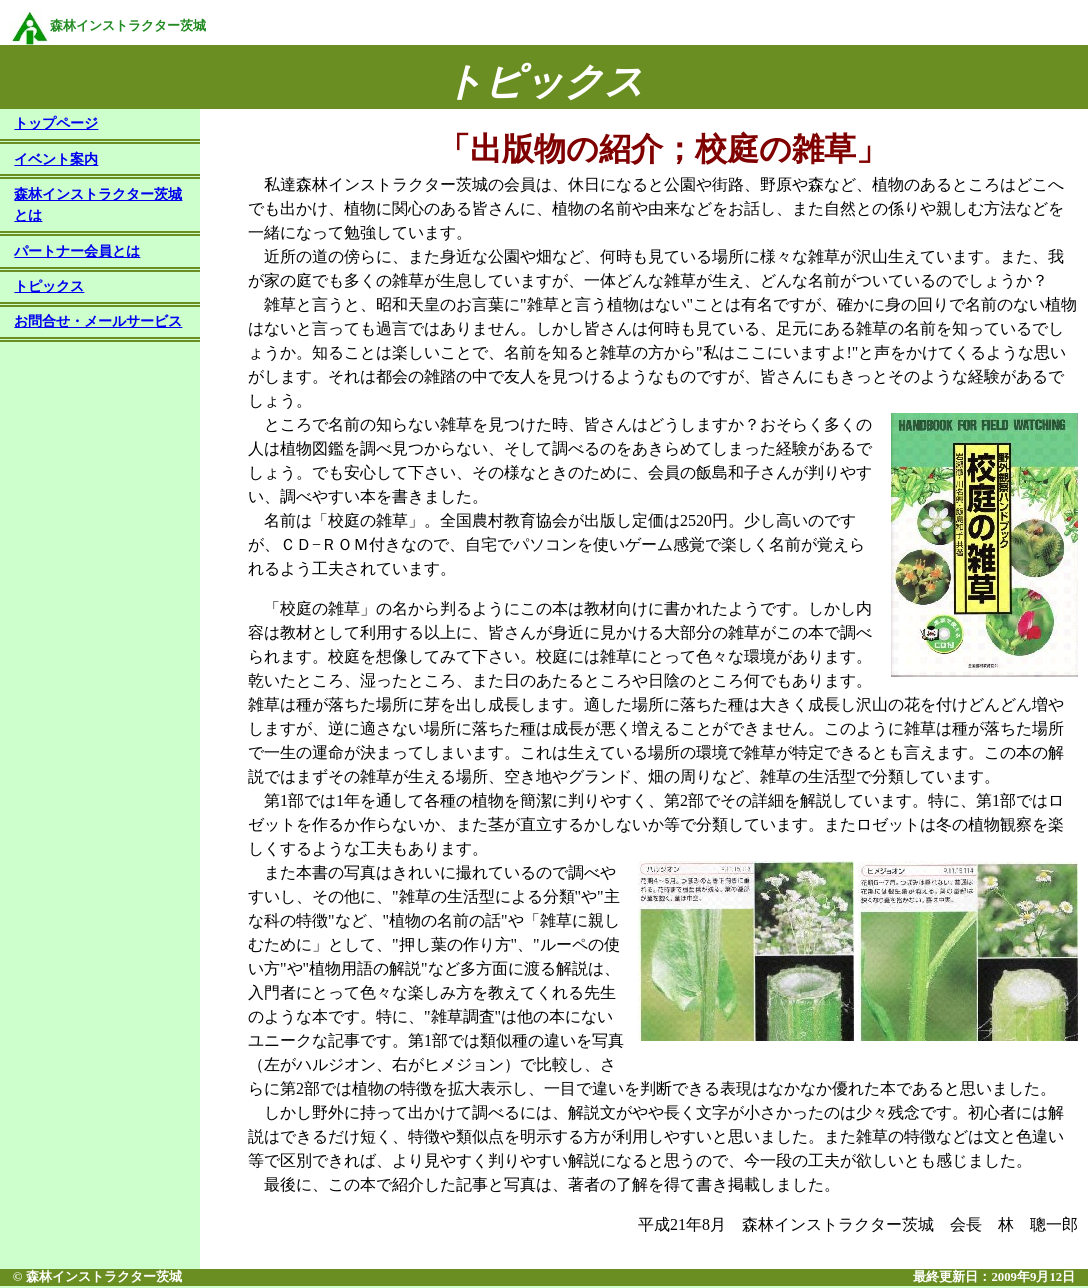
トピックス (49, 288)
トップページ (56, 125)
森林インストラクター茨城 (108, 26)
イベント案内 (56, 161)
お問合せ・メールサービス (98, 323)
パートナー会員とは (77, 253)
